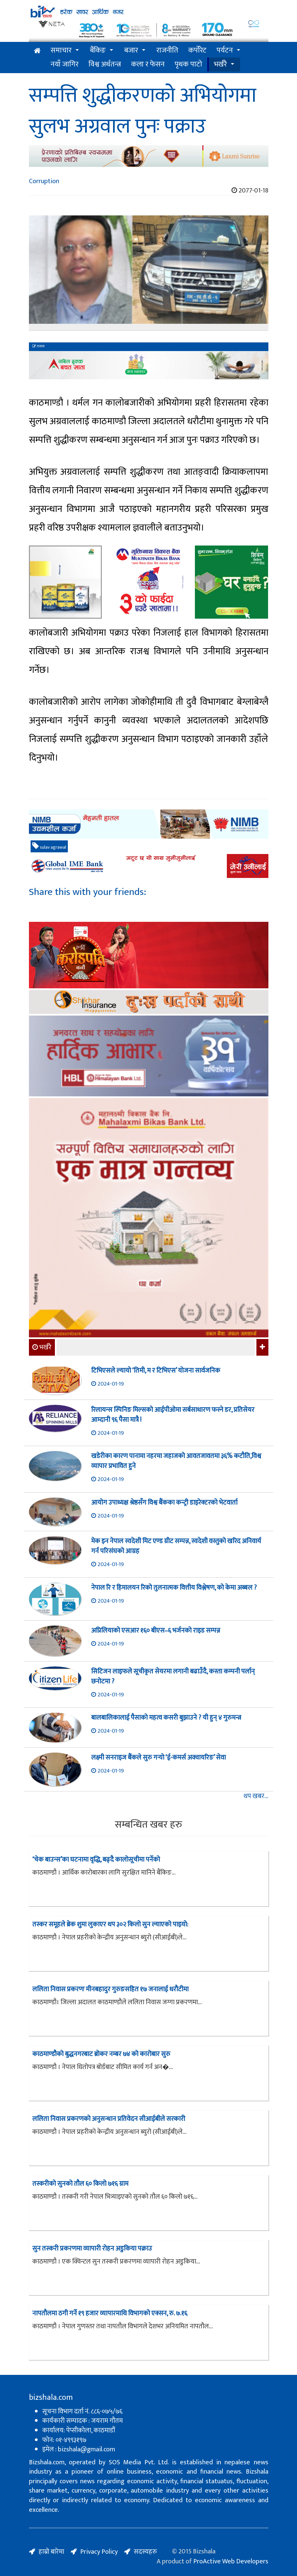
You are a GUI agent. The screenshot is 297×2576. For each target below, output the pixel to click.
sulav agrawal (49, 846)
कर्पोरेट (197, 50)
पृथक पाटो (188, 64)
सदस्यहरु (145, 2551)
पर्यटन (225, 50)
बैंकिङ (98, 50)
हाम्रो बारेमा (51, 2551)
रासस (38, 346)
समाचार (61, 50)
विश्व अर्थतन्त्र (104, 64)
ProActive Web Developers (230, 2561)
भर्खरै (220, 64)
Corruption (44, 181)
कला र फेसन (148, 64)
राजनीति (167, 50)
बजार (131, 50)
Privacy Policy (99, 2551)
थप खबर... (255, 1796)
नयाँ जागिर (64, 64)
